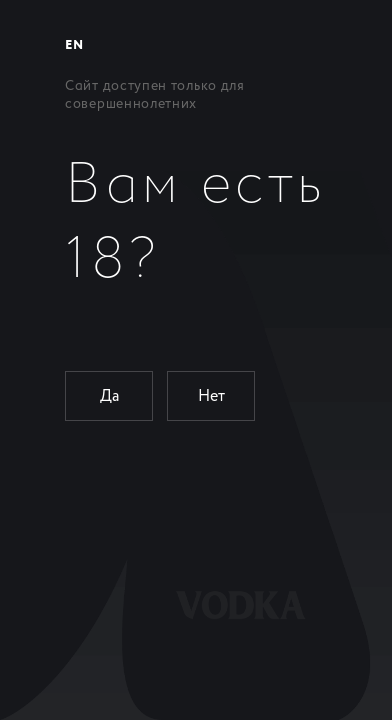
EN (74, 45)
